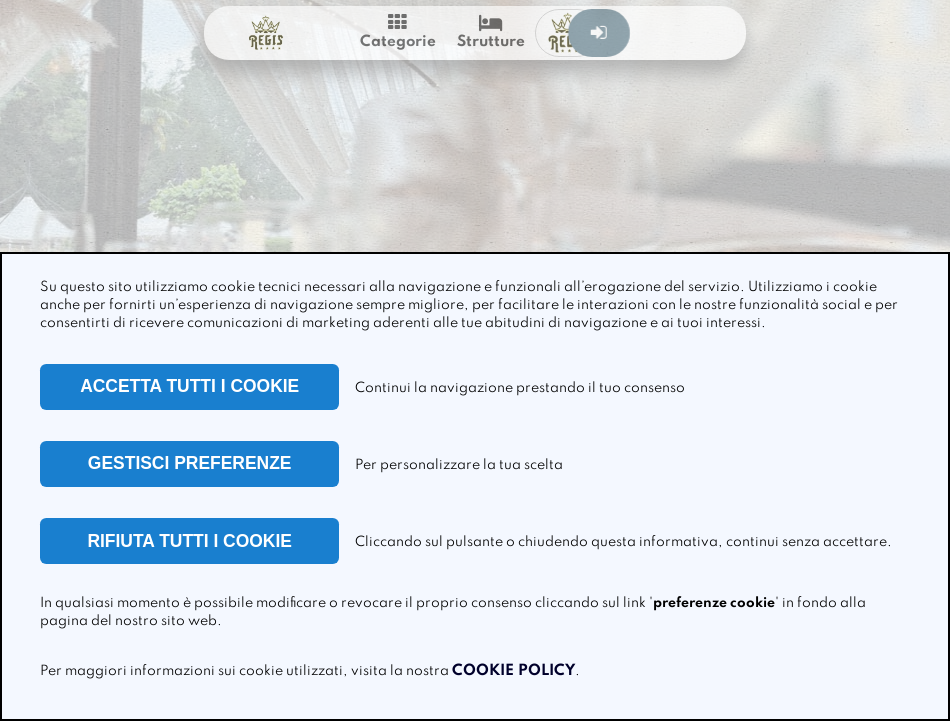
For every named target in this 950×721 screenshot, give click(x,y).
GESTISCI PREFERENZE (190, 463)
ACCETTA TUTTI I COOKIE (189, 386)
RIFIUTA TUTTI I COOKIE (189, 541)
